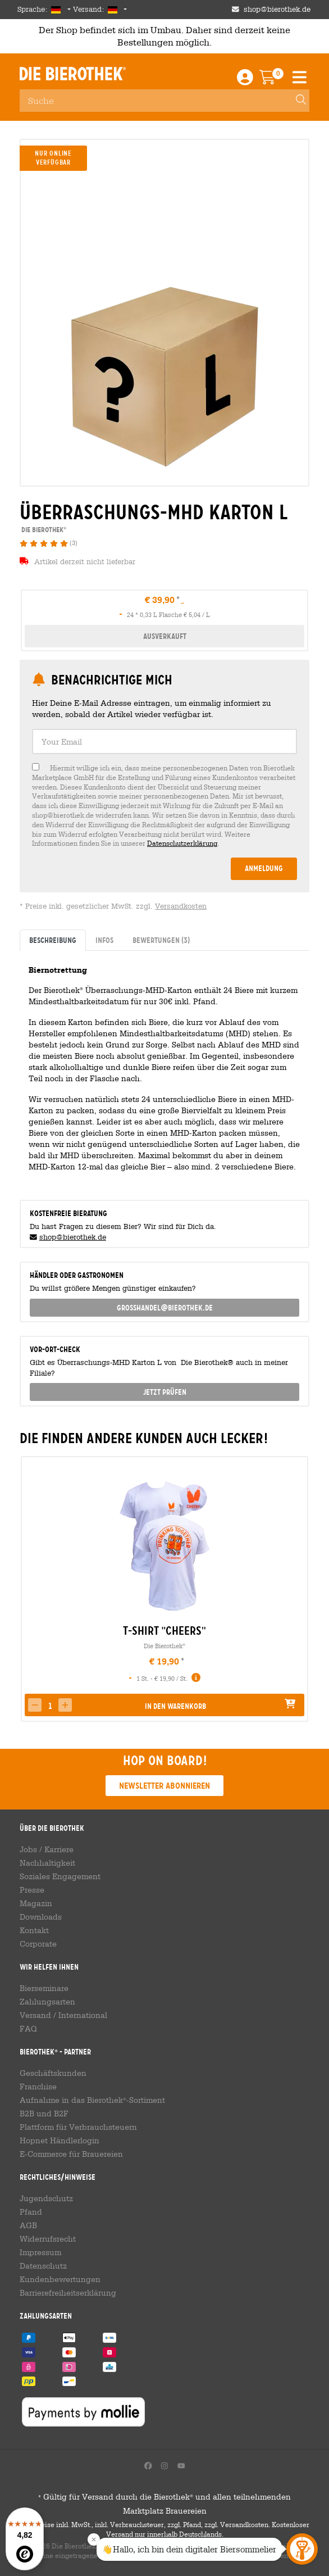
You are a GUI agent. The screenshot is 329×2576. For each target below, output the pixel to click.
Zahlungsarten (47, 2001)
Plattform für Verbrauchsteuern (78, 2127)
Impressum (40, 2252)
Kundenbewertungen (60, 2279)
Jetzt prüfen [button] (164, 1391)
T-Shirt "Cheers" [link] (164, 1631)
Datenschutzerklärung (182, 843)
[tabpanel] (164, 1071)
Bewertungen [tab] (161, 940)
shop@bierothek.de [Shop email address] (277, 9)
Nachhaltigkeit (47, 1862)
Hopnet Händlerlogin (59, 2140)
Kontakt (34, 1930)
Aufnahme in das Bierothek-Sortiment (92, 2100)
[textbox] (164, 741)
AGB (28, 2225)
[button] (65, 1705)
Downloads (41, 1916)
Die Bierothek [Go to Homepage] (73, 73)
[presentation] (29, 1589)
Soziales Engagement (60, 1876)
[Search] (295, 100)
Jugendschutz (46, 2198)
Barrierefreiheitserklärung (68, 2292)
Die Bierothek (164, 1645)
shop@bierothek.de (72, 1237)
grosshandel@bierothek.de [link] (165, 1307)
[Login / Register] (245, 80)
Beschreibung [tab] (52, 940)
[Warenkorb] (275, 80)
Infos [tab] (104, 940)
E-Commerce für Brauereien (71, 2153)
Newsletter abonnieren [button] (164, 1785)
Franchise (38, 2086)
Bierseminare (44, 1988)
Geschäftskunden (53, 2073)
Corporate (38, 1943)
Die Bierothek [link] (43, 529)
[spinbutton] (50, 1706)
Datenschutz (43, 2265)
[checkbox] (164, 805)
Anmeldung (264, 868)
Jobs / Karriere (47, 1849)
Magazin (36, 1903)
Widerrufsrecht (48, 2238)
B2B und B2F (44, 2113)
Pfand (31, 2211)
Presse (32, 1889)
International (82, 2015)
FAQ (28, 2028)
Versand (35, 2015)
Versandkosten (181, 906)
